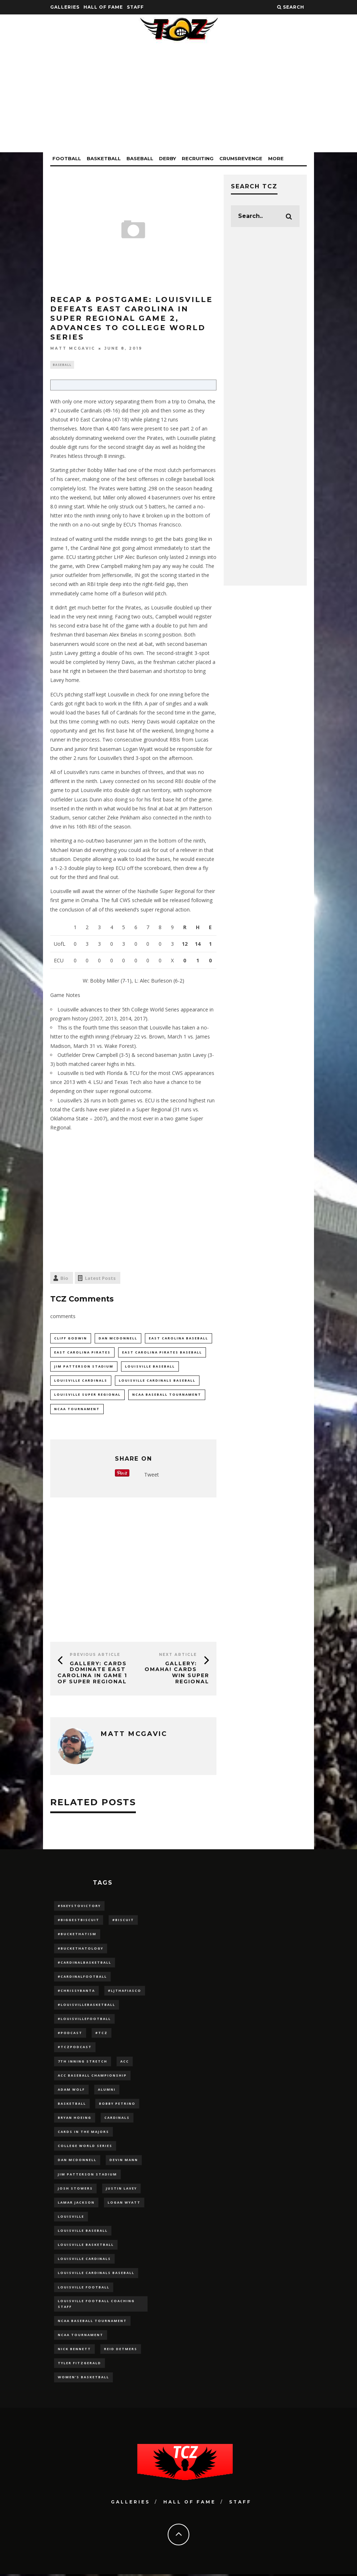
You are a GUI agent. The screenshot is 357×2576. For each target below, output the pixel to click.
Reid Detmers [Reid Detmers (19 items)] (120, 2350)
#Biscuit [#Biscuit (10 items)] (123, 1921)
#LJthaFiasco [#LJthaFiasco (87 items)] (124, 1991)
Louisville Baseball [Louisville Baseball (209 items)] (83, 2232)
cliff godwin (70, 1339)
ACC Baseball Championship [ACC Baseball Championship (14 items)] (92, 2076)
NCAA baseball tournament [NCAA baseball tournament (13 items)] (92, 2322)
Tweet (151, 1475)
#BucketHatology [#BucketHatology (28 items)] (80, 1949)
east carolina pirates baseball (162, 1353)
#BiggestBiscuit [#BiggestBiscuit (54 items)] (78, 1921)
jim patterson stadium (83, 1367)
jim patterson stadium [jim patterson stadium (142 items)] (87, 2175)
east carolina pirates (82, 1353)
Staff (135, 7)
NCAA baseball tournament (166, 1395)
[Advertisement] (178, 101)
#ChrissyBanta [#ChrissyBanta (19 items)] (76, 1991)
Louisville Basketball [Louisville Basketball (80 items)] (86, 2246)
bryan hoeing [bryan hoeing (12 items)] (74, 2119)
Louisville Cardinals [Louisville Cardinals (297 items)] (84, 2260)
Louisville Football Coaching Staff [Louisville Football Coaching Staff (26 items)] (96, 2305)
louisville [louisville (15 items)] (71, 2218)
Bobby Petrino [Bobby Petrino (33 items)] (117, 2105)
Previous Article (95, 1655)
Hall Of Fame (103, 7)
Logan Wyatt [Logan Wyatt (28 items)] (124, 2203)
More (276, 158)
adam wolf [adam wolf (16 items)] (71, 2090)
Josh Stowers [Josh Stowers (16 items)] (75, 2189)
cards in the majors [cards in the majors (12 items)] (83, 2133)
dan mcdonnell (118, 1339)
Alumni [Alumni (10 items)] (107, 2090)
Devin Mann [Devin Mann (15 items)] (123, 2161)
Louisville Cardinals (80, 1381)
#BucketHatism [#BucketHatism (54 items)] (77, 1935)
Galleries (64, 7)
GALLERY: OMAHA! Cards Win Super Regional (177, 1673)
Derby (167, 158)
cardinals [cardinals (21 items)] (117, 2119)
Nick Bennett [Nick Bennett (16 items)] (74, 2350)
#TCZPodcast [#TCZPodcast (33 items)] (75, 2048)
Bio (64, 1279)
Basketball (104, 158)
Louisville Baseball (150, 1367)
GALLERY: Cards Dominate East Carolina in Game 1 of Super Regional (92, 1673)
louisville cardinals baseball (157, 1381)
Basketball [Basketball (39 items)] (72, 2105)
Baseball (139, 158)
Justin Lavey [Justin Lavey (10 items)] (121, 2189)
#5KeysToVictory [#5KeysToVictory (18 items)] (79, 1906)
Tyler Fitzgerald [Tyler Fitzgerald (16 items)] (79, 2364)
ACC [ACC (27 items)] (124, 2062)
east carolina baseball (178, 1339)
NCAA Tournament (77, 1409)
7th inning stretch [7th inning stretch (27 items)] (82, 2062)
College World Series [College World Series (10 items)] (85, 2147)
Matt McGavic (72, 348)
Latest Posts (100, 1279)
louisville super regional (87, 1395)
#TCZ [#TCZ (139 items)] (101, 2034)
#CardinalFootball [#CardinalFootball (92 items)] (82, 1977)
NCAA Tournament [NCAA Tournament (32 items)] (80, 2336)
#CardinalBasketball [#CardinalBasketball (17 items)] (84, 1963)
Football (66, 158)
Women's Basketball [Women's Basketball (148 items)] (83, 2378)
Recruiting (198, 158)
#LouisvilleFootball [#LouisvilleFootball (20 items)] (84, 2019)
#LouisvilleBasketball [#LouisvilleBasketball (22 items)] (86, 2005)
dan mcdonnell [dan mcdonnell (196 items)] (77, 2161)
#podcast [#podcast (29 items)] (70, 2034)
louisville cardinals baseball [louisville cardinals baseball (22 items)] (96, 2274)
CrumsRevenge (240, 158)
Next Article (178, 1655)
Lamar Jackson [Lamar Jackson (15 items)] (76, 2203)
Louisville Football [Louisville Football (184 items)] (83, 2288)
